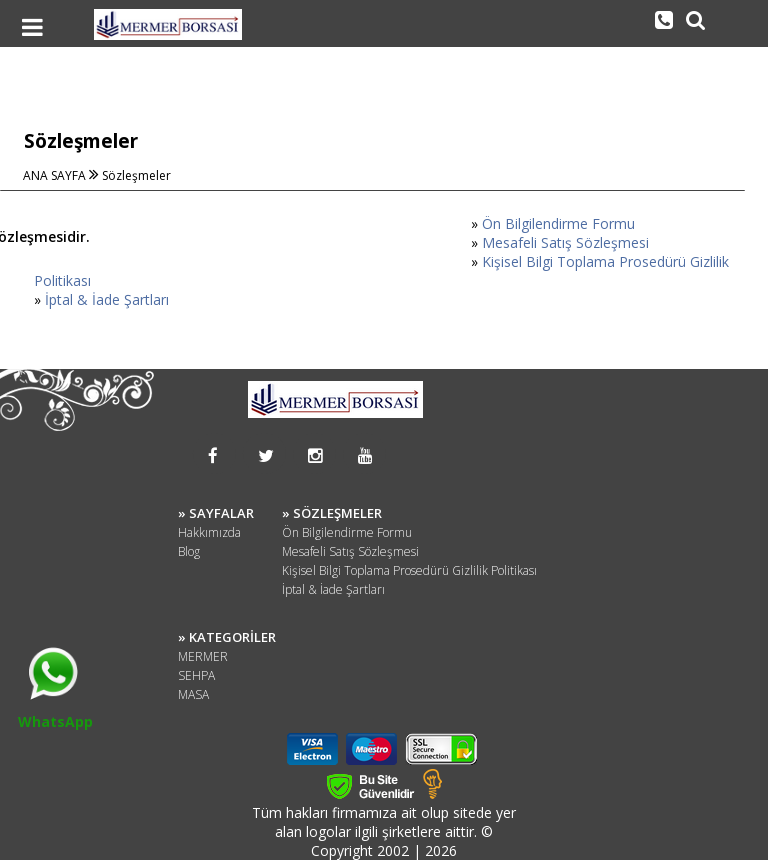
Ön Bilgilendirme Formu (558, 223)
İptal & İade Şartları (107, 299)
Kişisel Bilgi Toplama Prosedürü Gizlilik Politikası (409, 570)
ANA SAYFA (56, 175)
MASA (193, 694)
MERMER (203, 656)
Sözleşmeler (136, 175)
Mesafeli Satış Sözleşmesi (565, 242)
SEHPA (196, 675)
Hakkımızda (209, 532)
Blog (189, 551)
